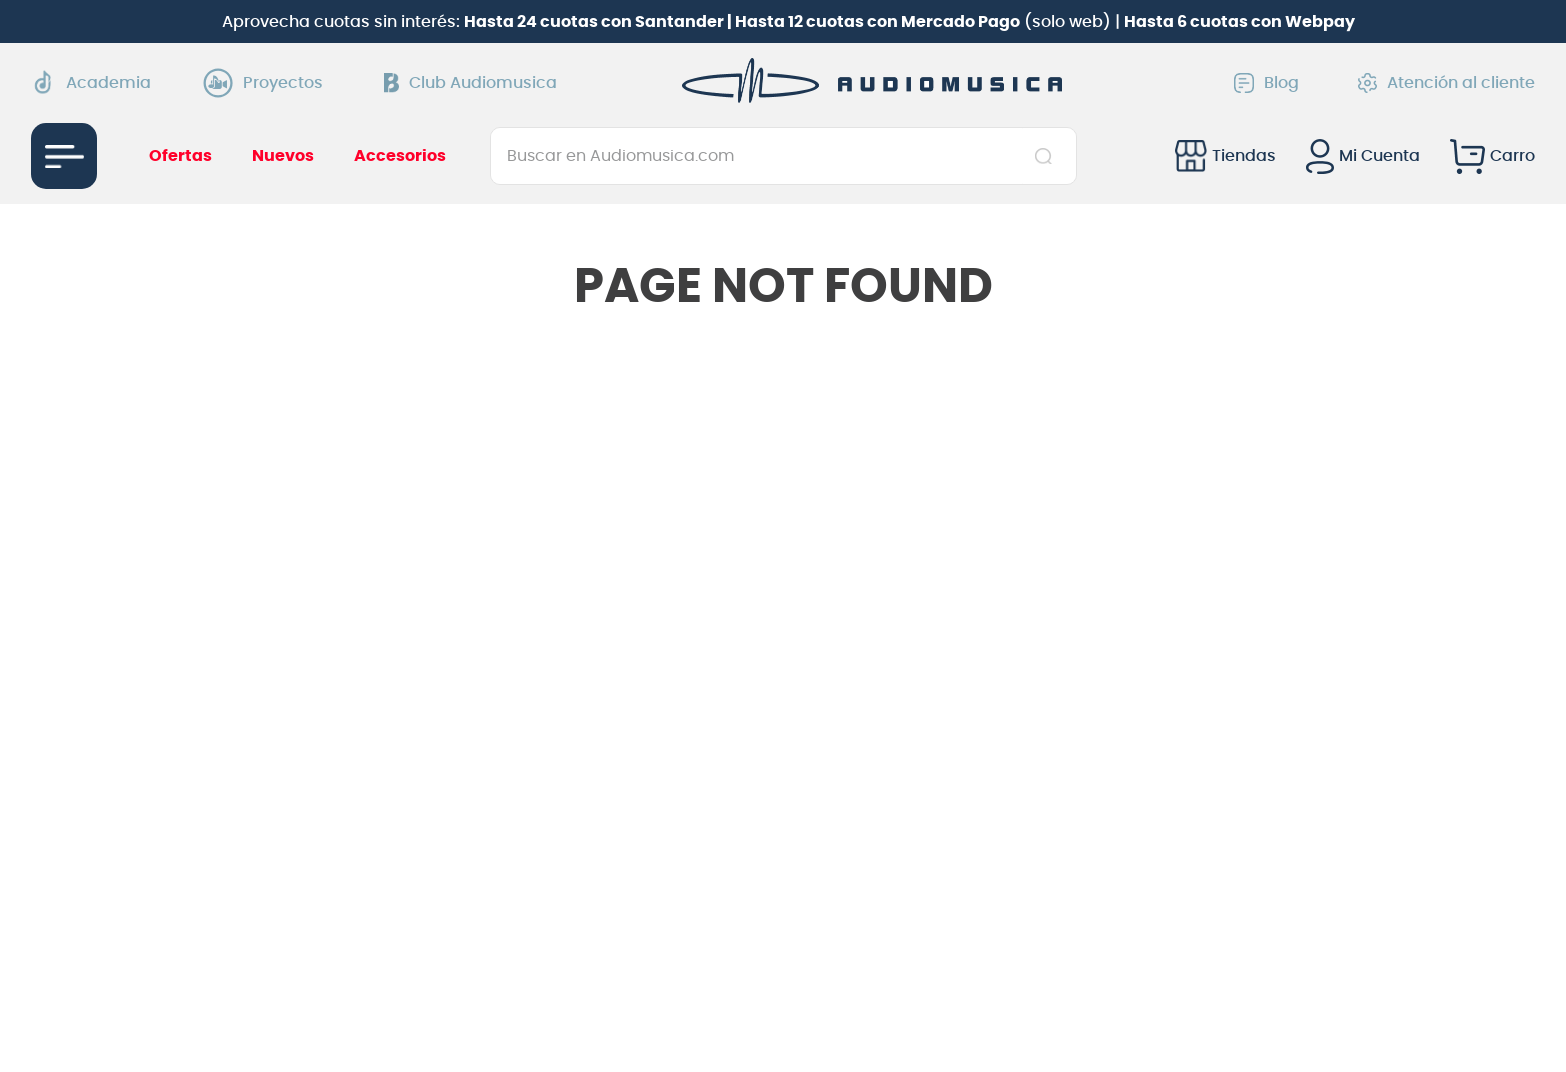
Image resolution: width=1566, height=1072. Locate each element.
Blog (1266, 83)
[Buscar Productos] (1047, 156)
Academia (91, 82)
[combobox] (783, 156)
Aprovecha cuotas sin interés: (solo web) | (788, 22)
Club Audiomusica (470, 83)
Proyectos (268, 83)
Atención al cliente (1446, 83)
